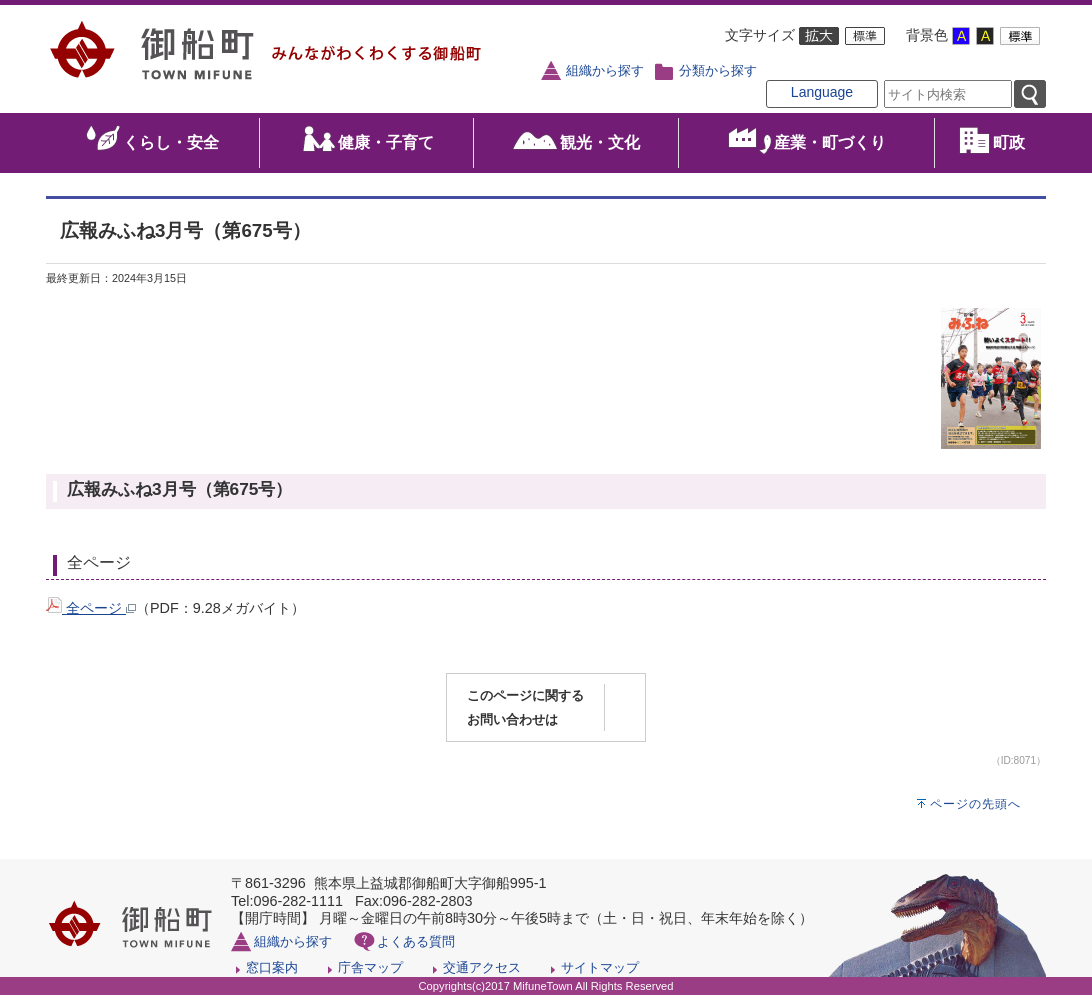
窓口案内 (272, 967)
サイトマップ (600, 967)
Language (822, 92)
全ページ (91, 608)
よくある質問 (416, 941)
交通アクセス (482, 967)
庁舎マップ (370, 967)
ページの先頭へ (975, 804)
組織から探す (605, 71)
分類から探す (718, 71)
